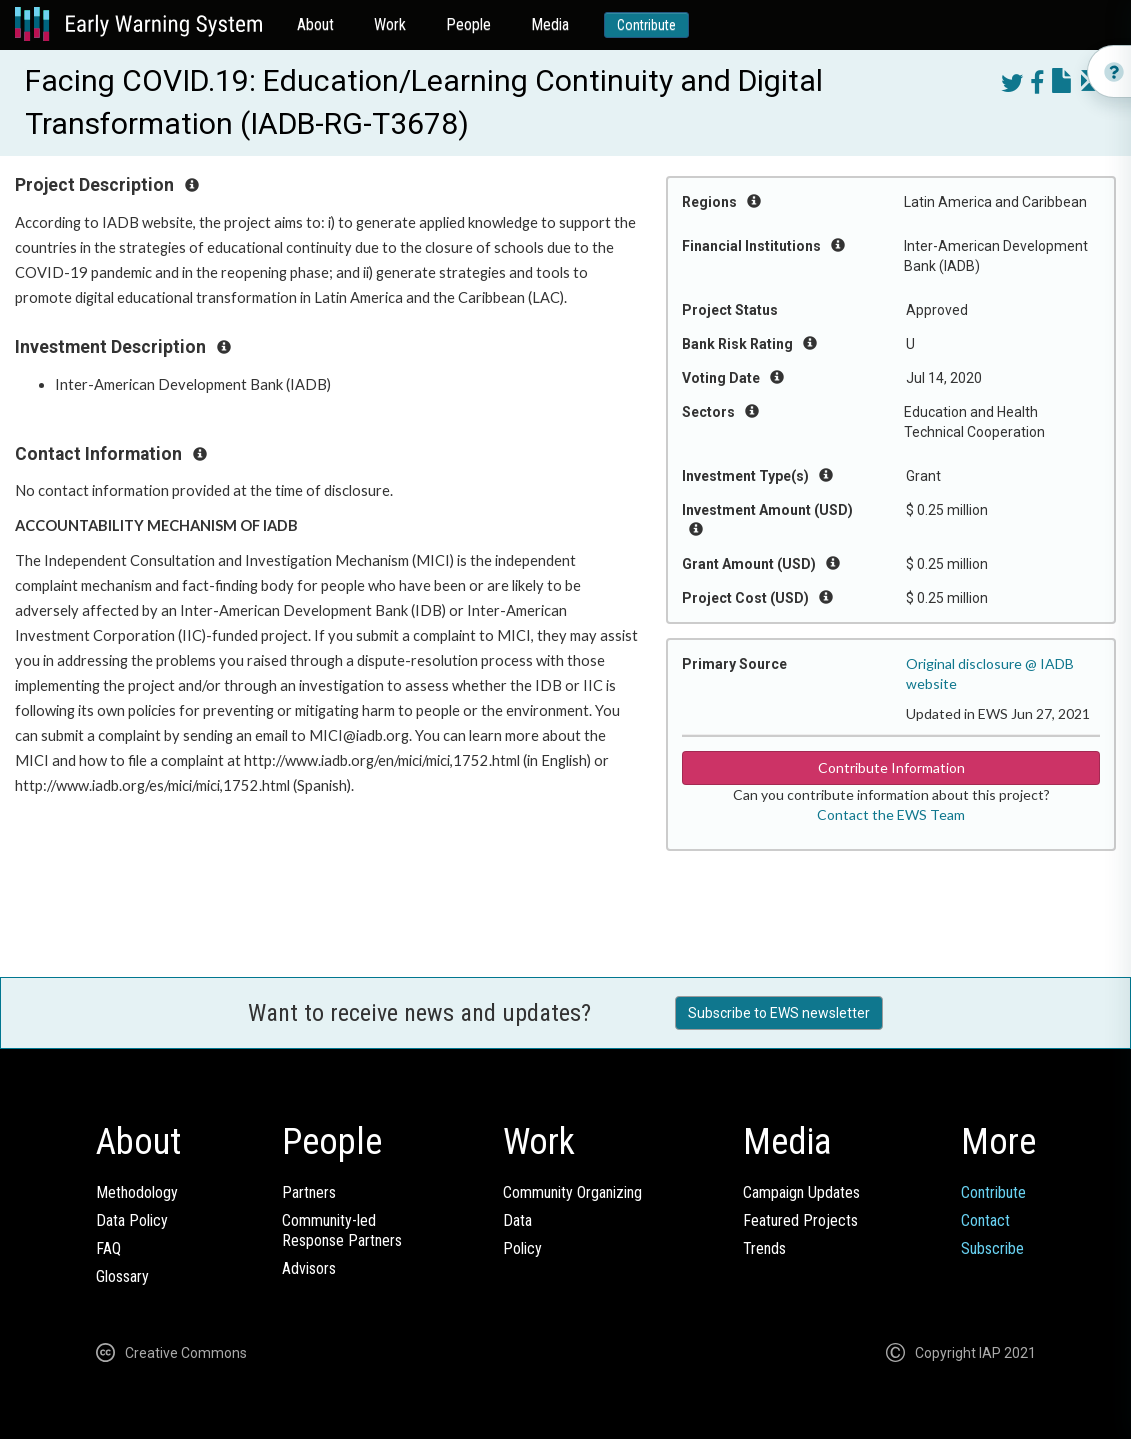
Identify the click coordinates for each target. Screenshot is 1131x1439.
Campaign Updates (801, 1192)
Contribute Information (891, 767)
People (468, 24)
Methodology (137, 1192)
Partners (309, 1192)
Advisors (309, 1268)
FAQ (108, 1248)
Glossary (122, 1276)
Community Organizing (572, 1192)
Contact (985, 1220)
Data (517, 1220)
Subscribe (992, 1248)
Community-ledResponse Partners (342, 1230)
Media (550, 24)
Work (390, 24)
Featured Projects (800, 1220)
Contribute (646, 25)
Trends (764, 1248)
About (315, 24)
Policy (522, 1248)
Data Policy (132, 1220)
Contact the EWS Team (891, 814)
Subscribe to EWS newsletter (779, 1013)
